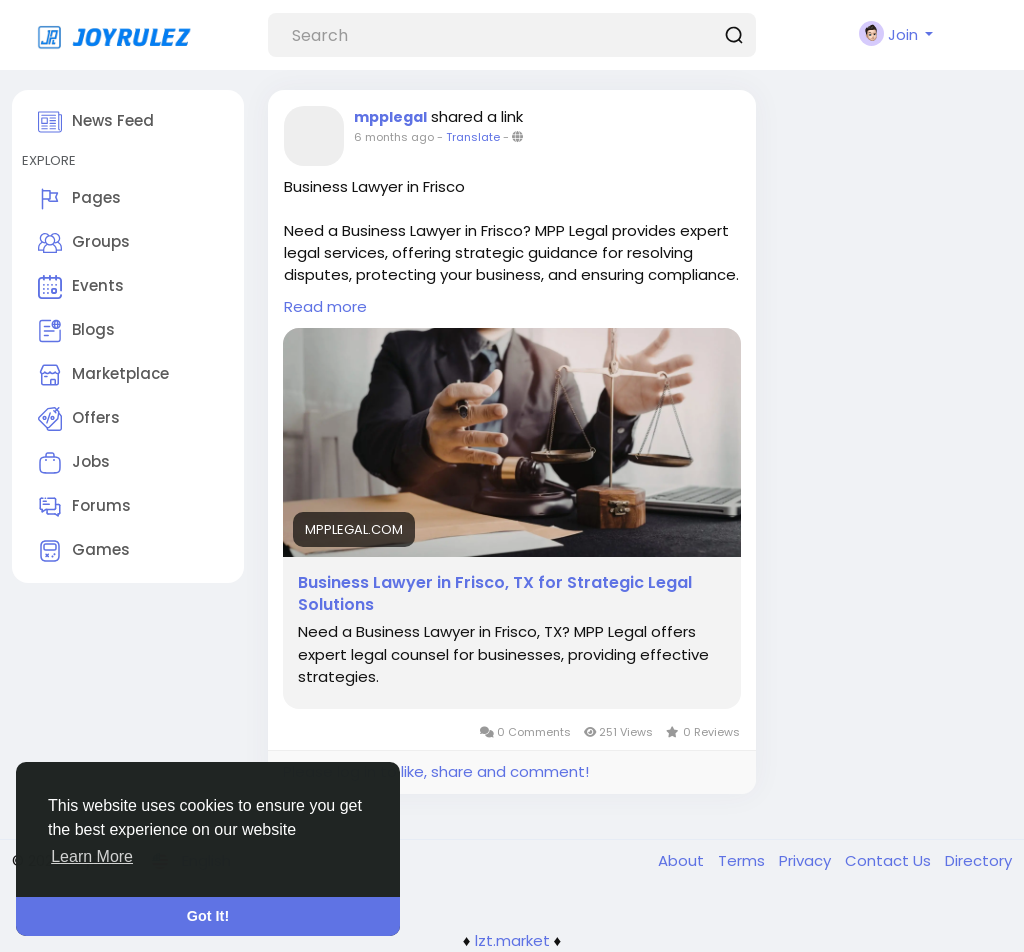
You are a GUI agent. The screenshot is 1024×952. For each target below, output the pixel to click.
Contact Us (890, 860)
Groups (84, 243)
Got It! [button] (208, 916)
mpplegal (390, 117)
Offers (79, 419)
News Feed (96, 122)
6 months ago (394, 137)
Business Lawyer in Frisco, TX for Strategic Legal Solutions (495, 594)
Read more (325, 306)
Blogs (76, 331)
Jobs (74, 463)
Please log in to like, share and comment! (436, 771)
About (683, 860)
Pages (79, 199)
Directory (978, 860)
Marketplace (103, 375)
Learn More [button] (92, 856)
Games (84, 551)
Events (81, 287)
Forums (84, 507)
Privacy (807, 860)
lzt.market (512, 940)
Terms (743, 860)
